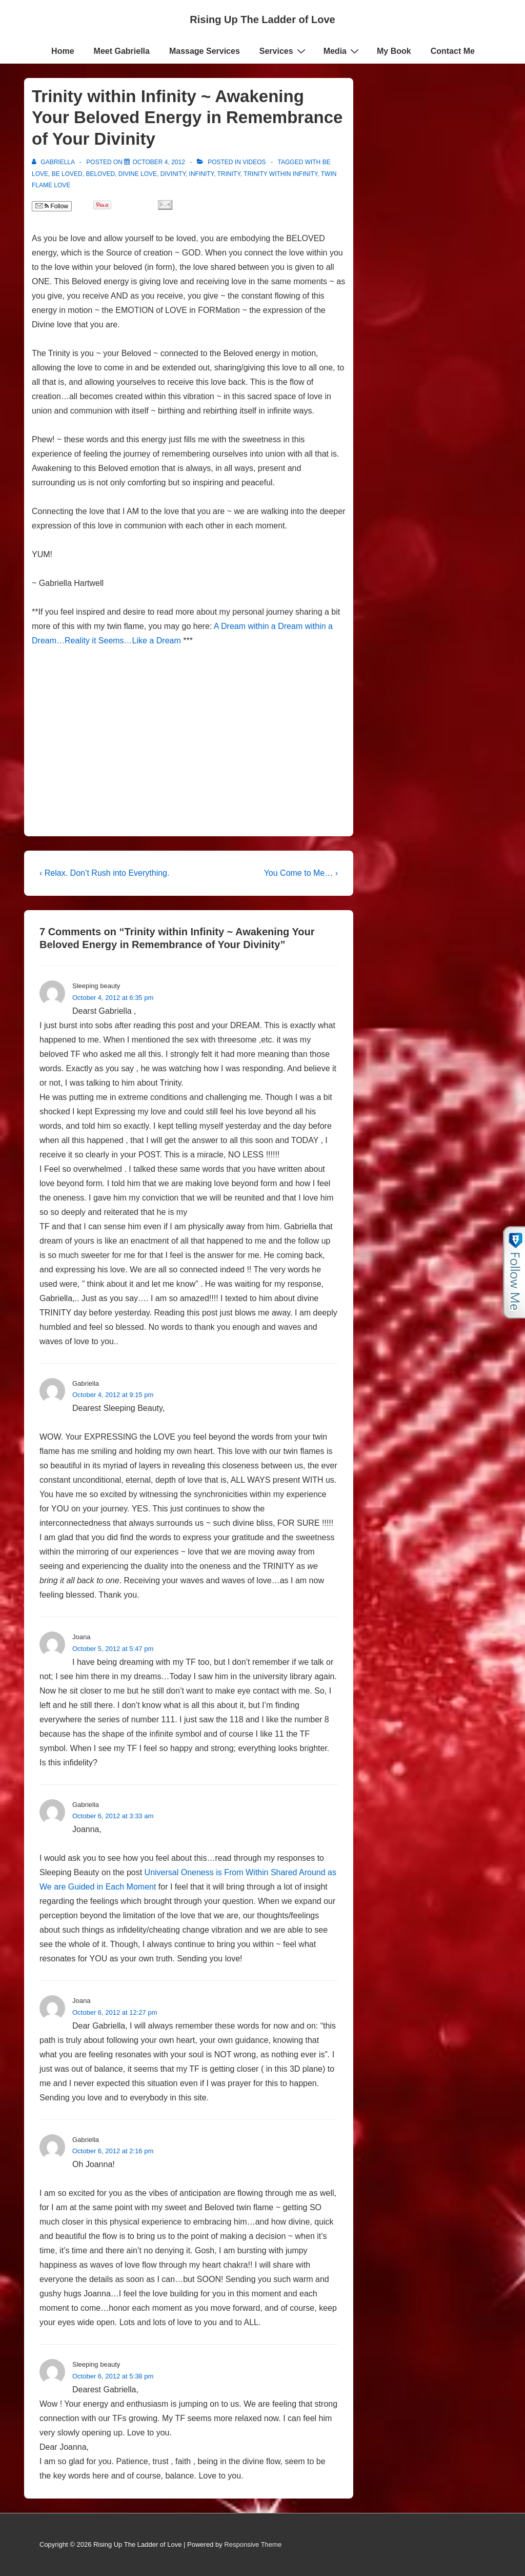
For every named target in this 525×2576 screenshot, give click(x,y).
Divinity (173, 174)
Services (283, 51)
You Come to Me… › (301, 873)
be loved (67, 174)
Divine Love (137, 174)
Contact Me (453, 51)
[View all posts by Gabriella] (54, 162)
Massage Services (204, 51)
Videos (254, 162)
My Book (394, 51)
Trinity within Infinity (280, 174)
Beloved (100, 174)
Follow (51, 206)
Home (62, 51)
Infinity (201, 174)
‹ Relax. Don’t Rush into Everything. (104, 873)
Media (342, 51)
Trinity (228, 174)
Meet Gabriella (122, 51)
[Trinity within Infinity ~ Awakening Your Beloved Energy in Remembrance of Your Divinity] (158, 162)
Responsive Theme (252, 2544)
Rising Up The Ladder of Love (262, 19)
